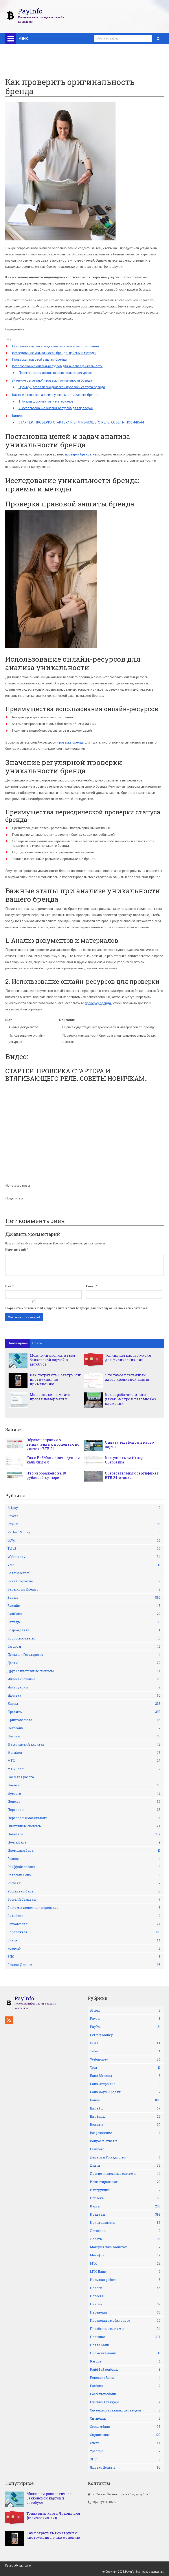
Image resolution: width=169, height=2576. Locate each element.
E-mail (91, 1286)
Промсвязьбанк (83, 1850)
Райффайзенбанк (83, 1867)
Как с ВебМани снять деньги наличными (53, 1460)
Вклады (83, 1622)
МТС (83, 1761)
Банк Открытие (83, 1581)
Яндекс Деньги (83, 1965)
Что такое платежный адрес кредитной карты (127, 1377)
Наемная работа (83, 1777)
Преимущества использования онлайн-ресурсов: (55, 372)
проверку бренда (98, 1003)
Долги (83, 1663)
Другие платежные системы (83, 1671)
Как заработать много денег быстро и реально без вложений (130, 1399)
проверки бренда (78, 454)
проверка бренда (70, 742)
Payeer (83, 1516)
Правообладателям (18, 2565)
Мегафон (83, 1752)
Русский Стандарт (83, 1899)
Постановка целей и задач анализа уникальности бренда (55, 346)
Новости (83, 1793)
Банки (83, 1597)
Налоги (83, 1785)
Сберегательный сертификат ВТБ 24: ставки (132, 1475)
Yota (83, 1565)
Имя (9, 1286)
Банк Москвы (83, 1573)
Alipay (83, 1508)
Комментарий (16, 1249)
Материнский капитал (83, 1744)
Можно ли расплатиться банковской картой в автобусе (52, 1359)
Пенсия (83, 1801)
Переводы (83, 1810)
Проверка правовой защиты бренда (39, 359)
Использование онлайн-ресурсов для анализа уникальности (57, 366)
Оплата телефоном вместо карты (129, 1444)
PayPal (83, 1524)
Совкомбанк (83, 1924)
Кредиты (83, 1712)
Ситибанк (83, 1916)
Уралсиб (83, 1948)
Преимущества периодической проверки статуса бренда (61, 387)
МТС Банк (83, 1769)
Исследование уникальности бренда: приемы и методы (54, 352)
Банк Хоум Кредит (83, 1589)
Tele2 (83, 1548)
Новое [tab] (37, 1343)
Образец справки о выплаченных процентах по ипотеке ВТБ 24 (52, 1444)
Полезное (83, 1834)
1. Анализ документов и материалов (45, 401)
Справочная (83, 1932)
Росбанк (83, 1883)
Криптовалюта (83, 1720)
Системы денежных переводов (83, 1907)
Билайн (83, 1606)
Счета (83, 1940)
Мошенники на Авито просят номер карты (50, 1396)
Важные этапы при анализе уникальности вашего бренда (55, 394)
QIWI (83, 1540)
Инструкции (83, 1687)
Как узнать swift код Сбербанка (124, 1460)
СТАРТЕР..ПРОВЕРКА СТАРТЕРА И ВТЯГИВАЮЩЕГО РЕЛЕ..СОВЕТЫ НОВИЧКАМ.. (81, 422)
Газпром (83, 1646)
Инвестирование (83, 1679)
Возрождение (83, 1630)
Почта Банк (83, 1842)
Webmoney (83, 1557)
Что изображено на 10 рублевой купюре (46, 1475)
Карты (83, 1703)
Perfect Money (83, 1532)
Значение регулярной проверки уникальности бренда (52, 380)
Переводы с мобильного (83, 1818)
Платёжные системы (83, 1826)
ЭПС (83, 1956)
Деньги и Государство (83, 1654)
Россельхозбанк (83, 1891)
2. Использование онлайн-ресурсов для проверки (55, 408)
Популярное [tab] (17, 1343)
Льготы (83, 1736)
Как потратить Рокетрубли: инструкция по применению (55, 1379)
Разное (83, 1859)
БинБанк (83, 1614)
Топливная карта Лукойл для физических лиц (128, 1357)
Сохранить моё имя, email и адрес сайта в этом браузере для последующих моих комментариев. (76, 1308)
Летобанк (83, 1728)
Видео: (17, 415)
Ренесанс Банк (83, 1875)
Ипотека (83, 1695)
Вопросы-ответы (83, 1638)
